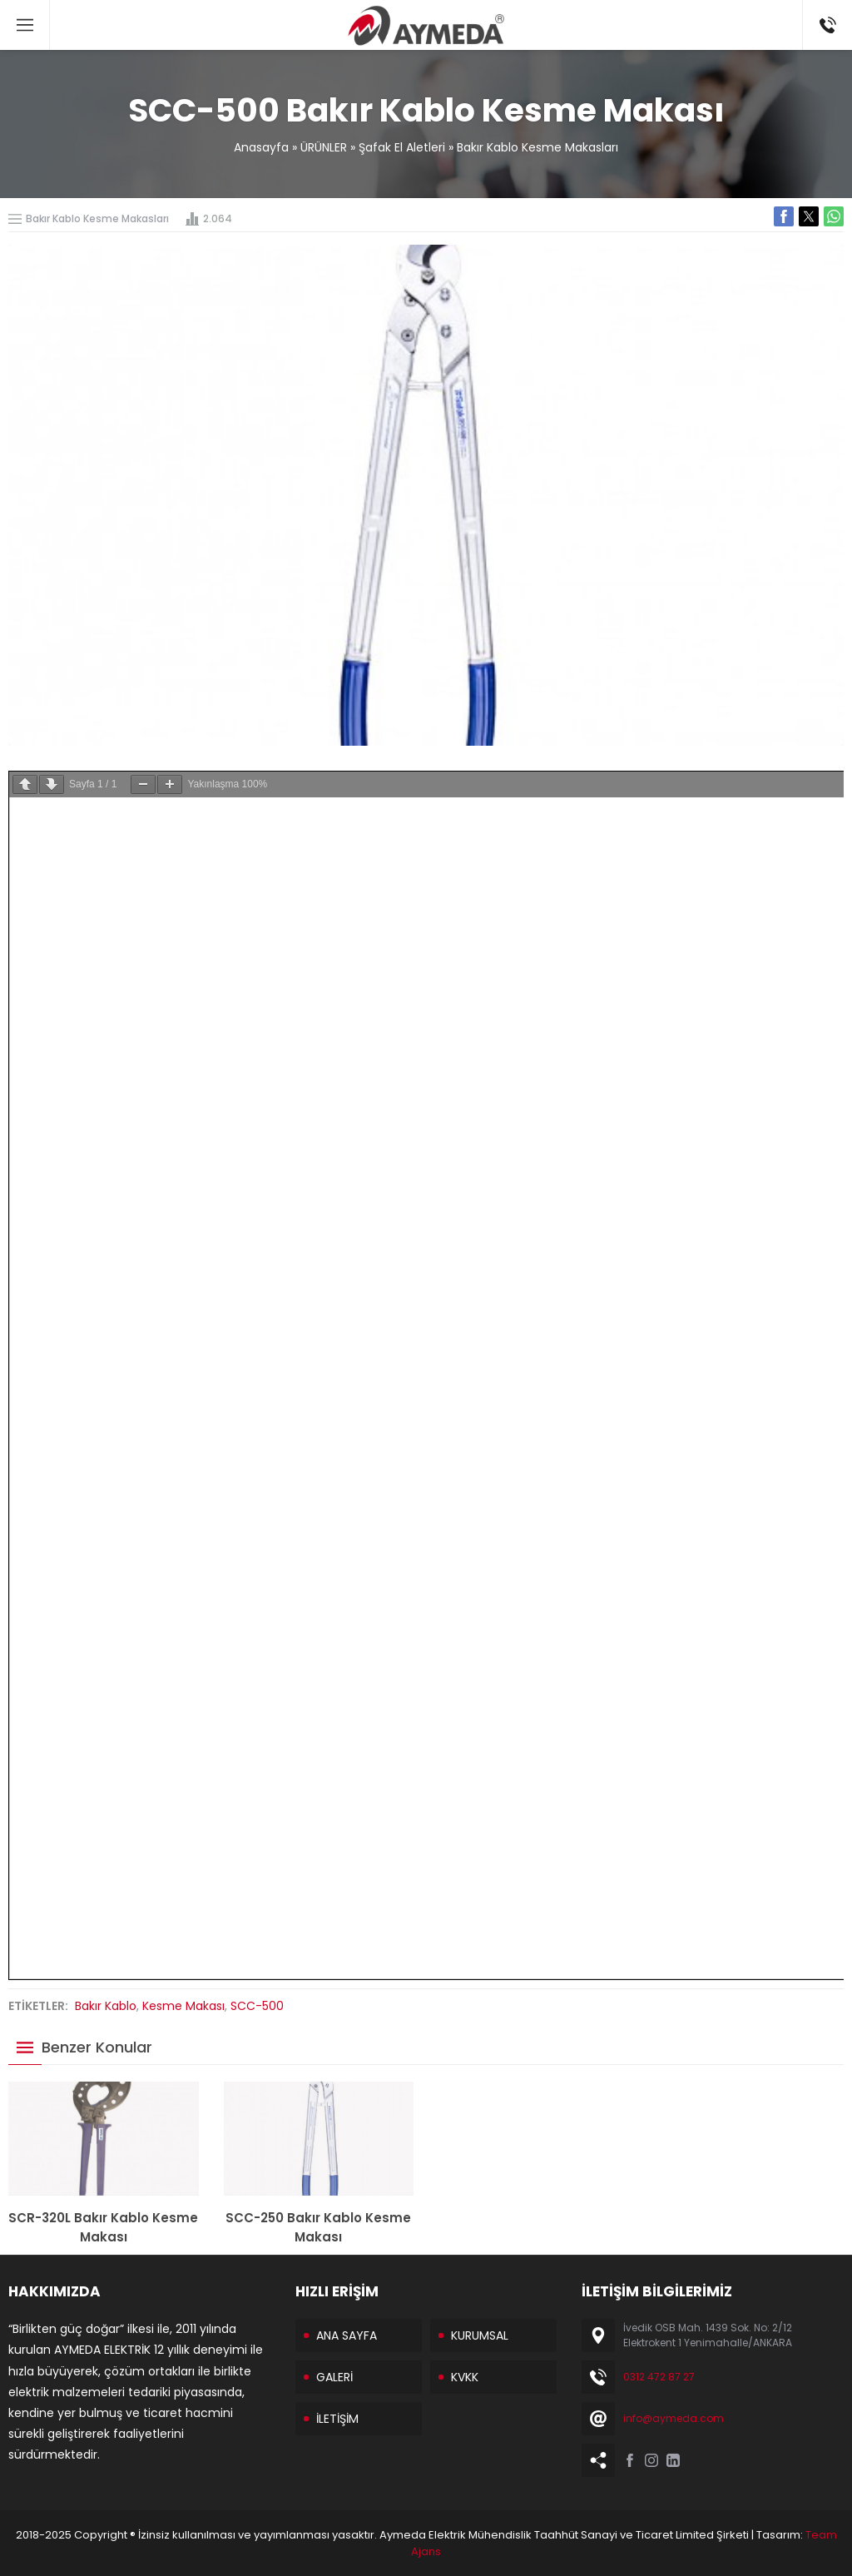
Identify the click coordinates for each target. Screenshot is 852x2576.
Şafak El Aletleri (402, 147)
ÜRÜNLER (323, 147)
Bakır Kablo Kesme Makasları (537, 147)
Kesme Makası (183, 2006)
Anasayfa (261, 147)
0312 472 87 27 (659, 2377)
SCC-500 (257, 2006)
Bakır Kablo (105, 2006)
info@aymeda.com (673, 2418)
